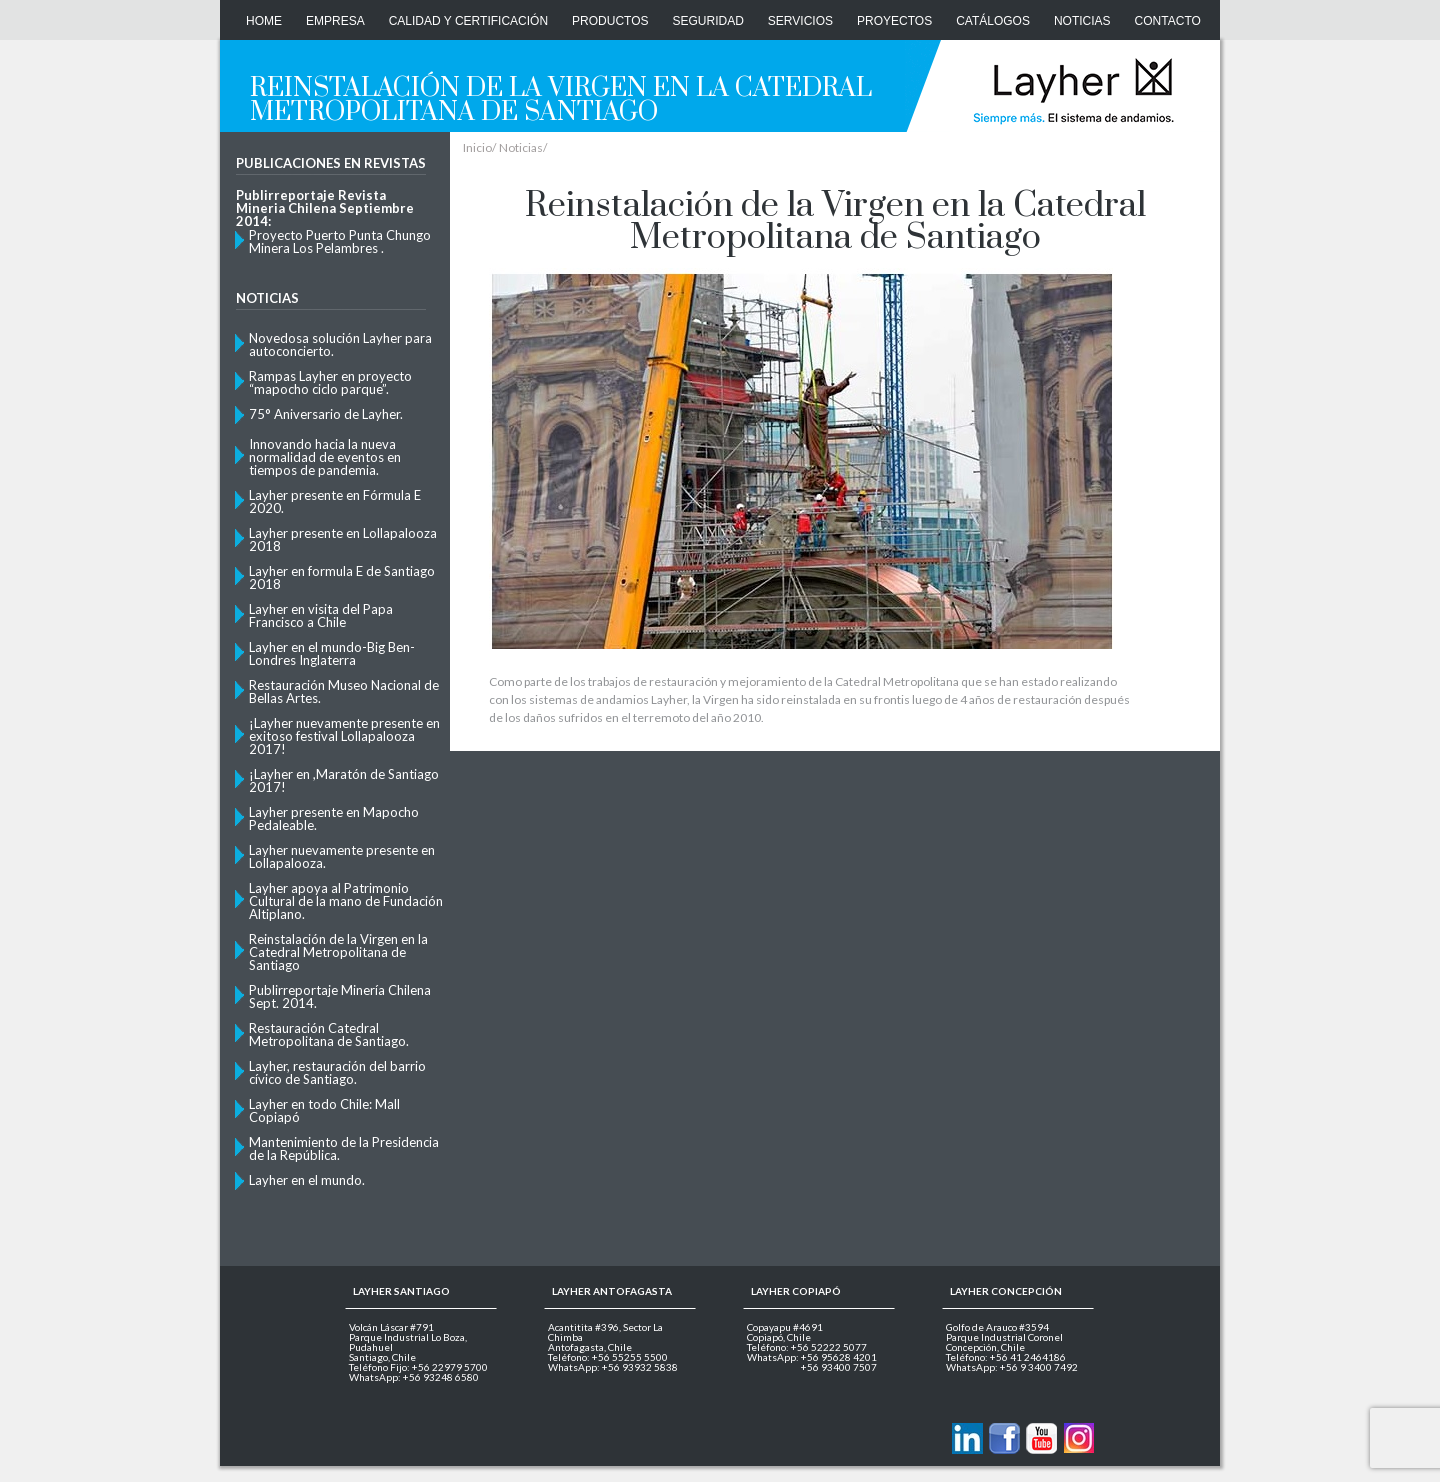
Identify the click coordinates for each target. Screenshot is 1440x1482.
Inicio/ (479, 148)
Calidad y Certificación (468, 21)
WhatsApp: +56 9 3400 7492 (1012, 1367)
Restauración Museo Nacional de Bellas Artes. (344, 691)
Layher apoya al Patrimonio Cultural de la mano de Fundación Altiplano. (346, 900)
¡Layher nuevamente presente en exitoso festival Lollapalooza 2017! (344, 735)
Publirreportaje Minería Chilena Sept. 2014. (340, 996)
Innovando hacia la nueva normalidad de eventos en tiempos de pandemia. (325, 456)
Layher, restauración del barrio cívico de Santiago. (337, 1072)
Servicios (800, 21)
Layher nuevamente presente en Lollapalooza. (342, 856)
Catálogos (993, 21)
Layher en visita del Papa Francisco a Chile (321, 615)
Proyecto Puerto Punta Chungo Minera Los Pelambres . (340, 241)
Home (264, 21)
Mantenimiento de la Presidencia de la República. (344, 1148)
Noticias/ (523, 148)
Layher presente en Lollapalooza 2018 (343, 539)
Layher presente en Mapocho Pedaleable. (334, 818)
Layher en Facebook (1004, 1438)
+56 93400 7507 (839, 1367)
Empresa (335, 21)
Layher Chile (1071, 90)
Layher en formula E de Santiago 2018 (342, 577)
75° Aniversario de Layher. (326, 414)
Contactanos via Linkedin (967, 1438)
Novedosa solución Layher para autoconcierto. (340, 344)
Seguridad (708, 21)
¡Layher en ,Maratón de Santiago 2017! (344, 780)
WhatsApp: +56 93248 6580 (414, 1377)
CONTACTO (1168, 21)
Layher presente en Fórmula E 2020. (335, 501)
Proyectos (894, 21)
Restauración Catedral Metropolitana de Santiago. (329, 1034)
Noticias (1082, 21)
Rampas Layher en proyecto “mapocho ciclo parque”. (330, 382)
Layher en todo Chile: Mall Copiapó (324, 1110)
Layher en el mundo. (307, 1180)
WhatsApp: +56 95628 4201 (812, 1357)
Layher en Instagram (1078, 1438)
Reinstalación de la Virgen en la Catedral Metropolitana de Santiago (338, 951)
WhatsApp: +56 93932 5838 (613, 1367)
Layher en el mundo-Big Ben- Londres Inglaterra (332, 653)
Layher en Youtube (1041, 1438)
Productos (610, 21)
